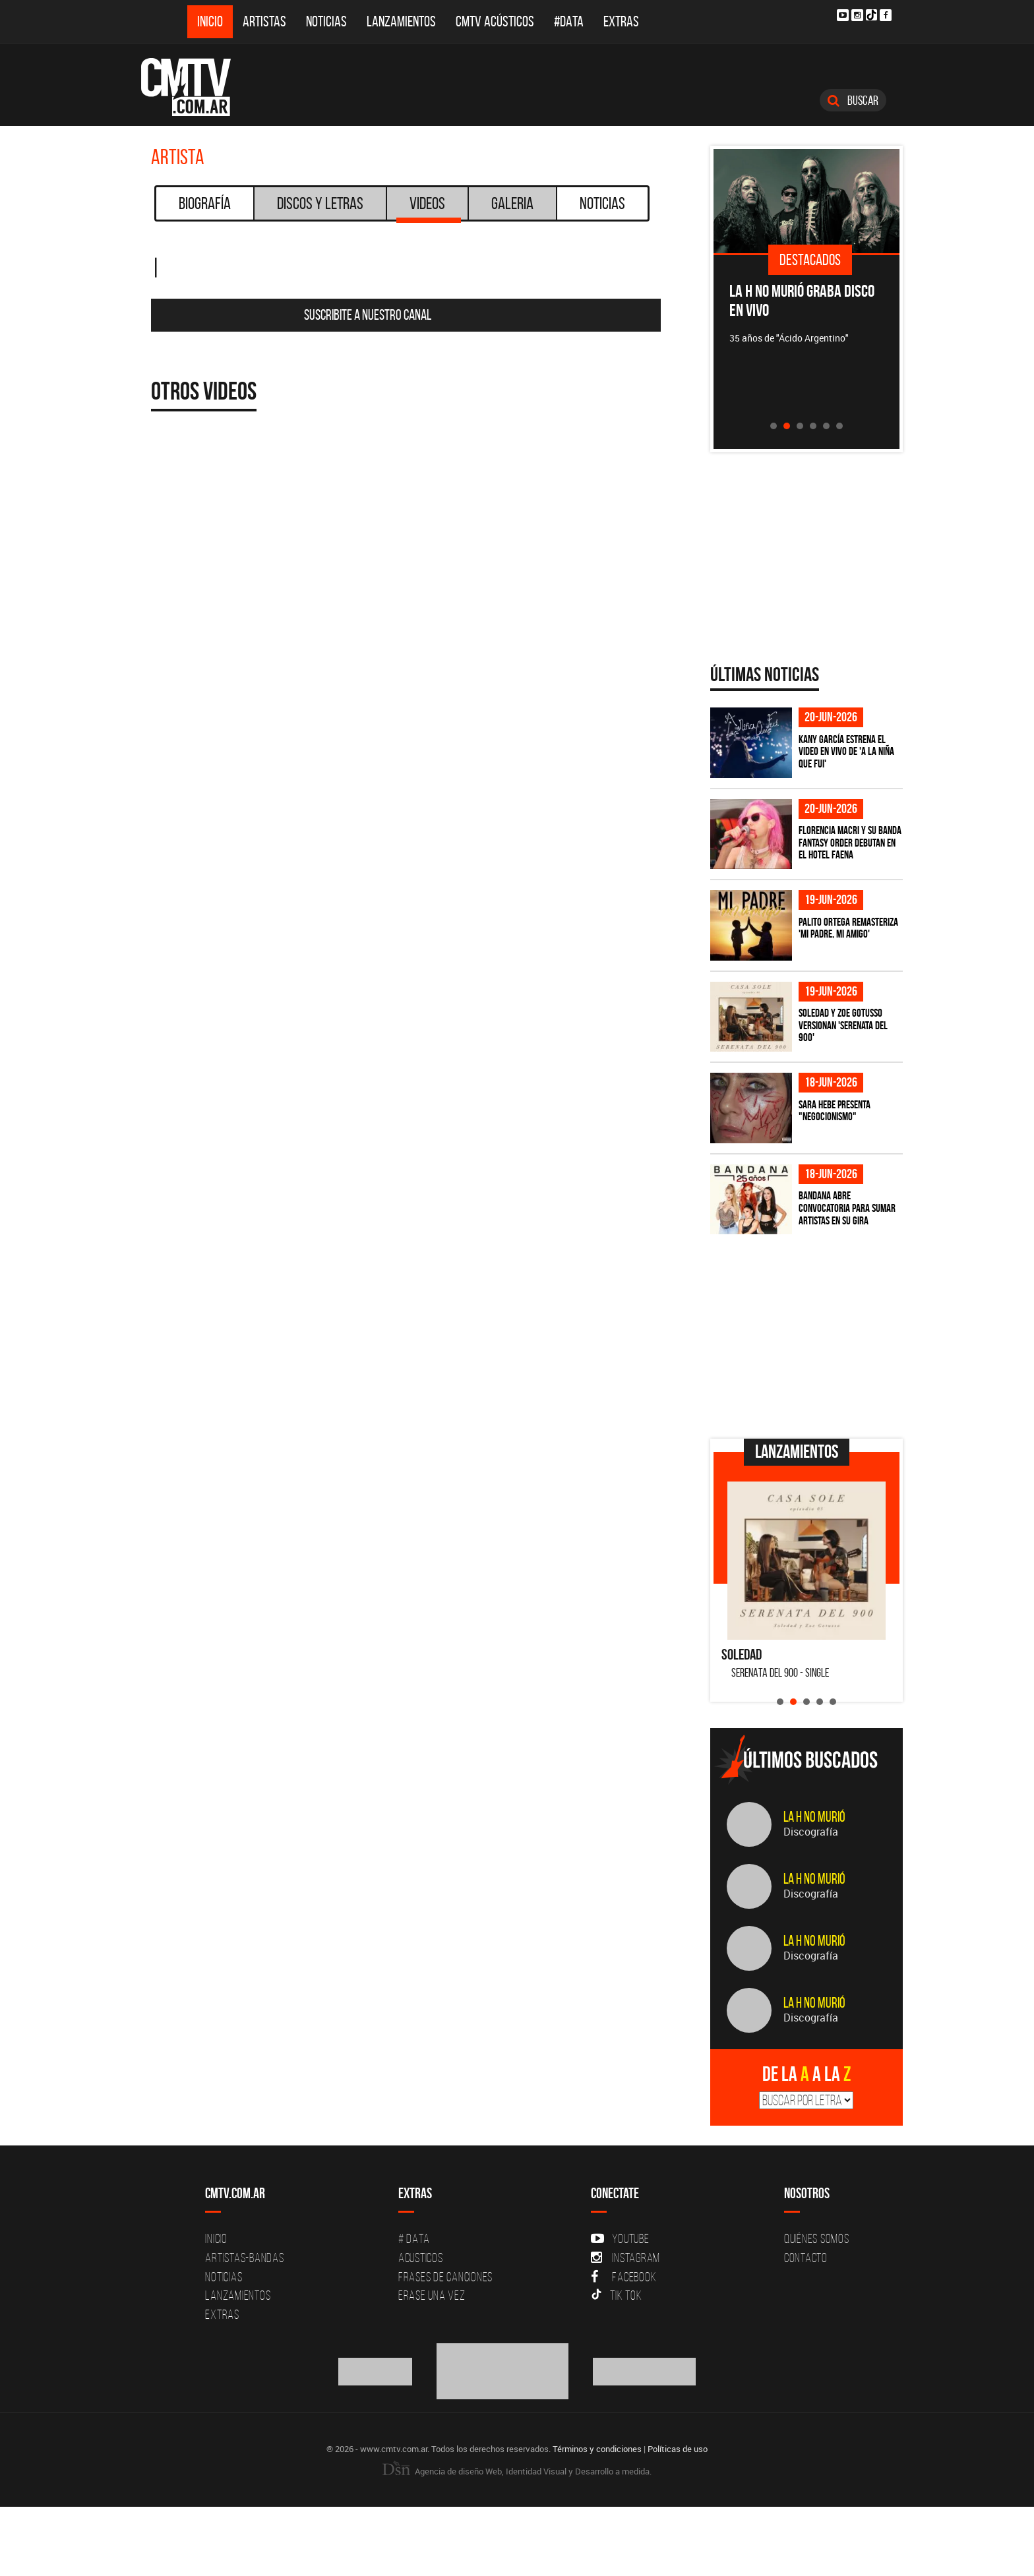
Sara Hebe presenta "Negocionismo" (834, 1110)
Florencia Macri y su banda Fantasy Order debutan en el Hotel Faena (850, 842)
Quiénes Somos (816, 2238)
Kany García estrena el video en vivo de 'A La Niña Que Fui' (846, 751)
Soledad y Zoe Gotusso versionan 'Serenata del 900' (843, 1025)
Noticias (326, 21)
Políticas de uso (678, 2449)
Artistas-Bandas (244, 2257)
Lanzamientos (401, 21)
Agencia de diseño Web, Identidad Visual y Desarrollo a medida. (517, 2471)
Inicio (210, 21)
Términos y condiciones (597, 2449)
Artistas (264, 21)
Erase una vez (432, 2295)
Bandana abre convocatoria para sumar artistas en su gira (847, 1207)
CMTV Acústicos (495, 21)
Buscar (853, 100)
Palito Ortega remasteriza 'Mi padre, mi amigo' (848, 928)
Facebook (623, 2276)
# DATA (414, 2238)
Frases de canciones (445, 2276)
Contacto (806, 2257)
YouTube (620, 2238)
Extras (621, 21)
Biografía (205, 203)
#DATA (569, 21)
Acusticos (420, 2257)
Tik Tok (616, 2295)
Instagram (625, 2257)
